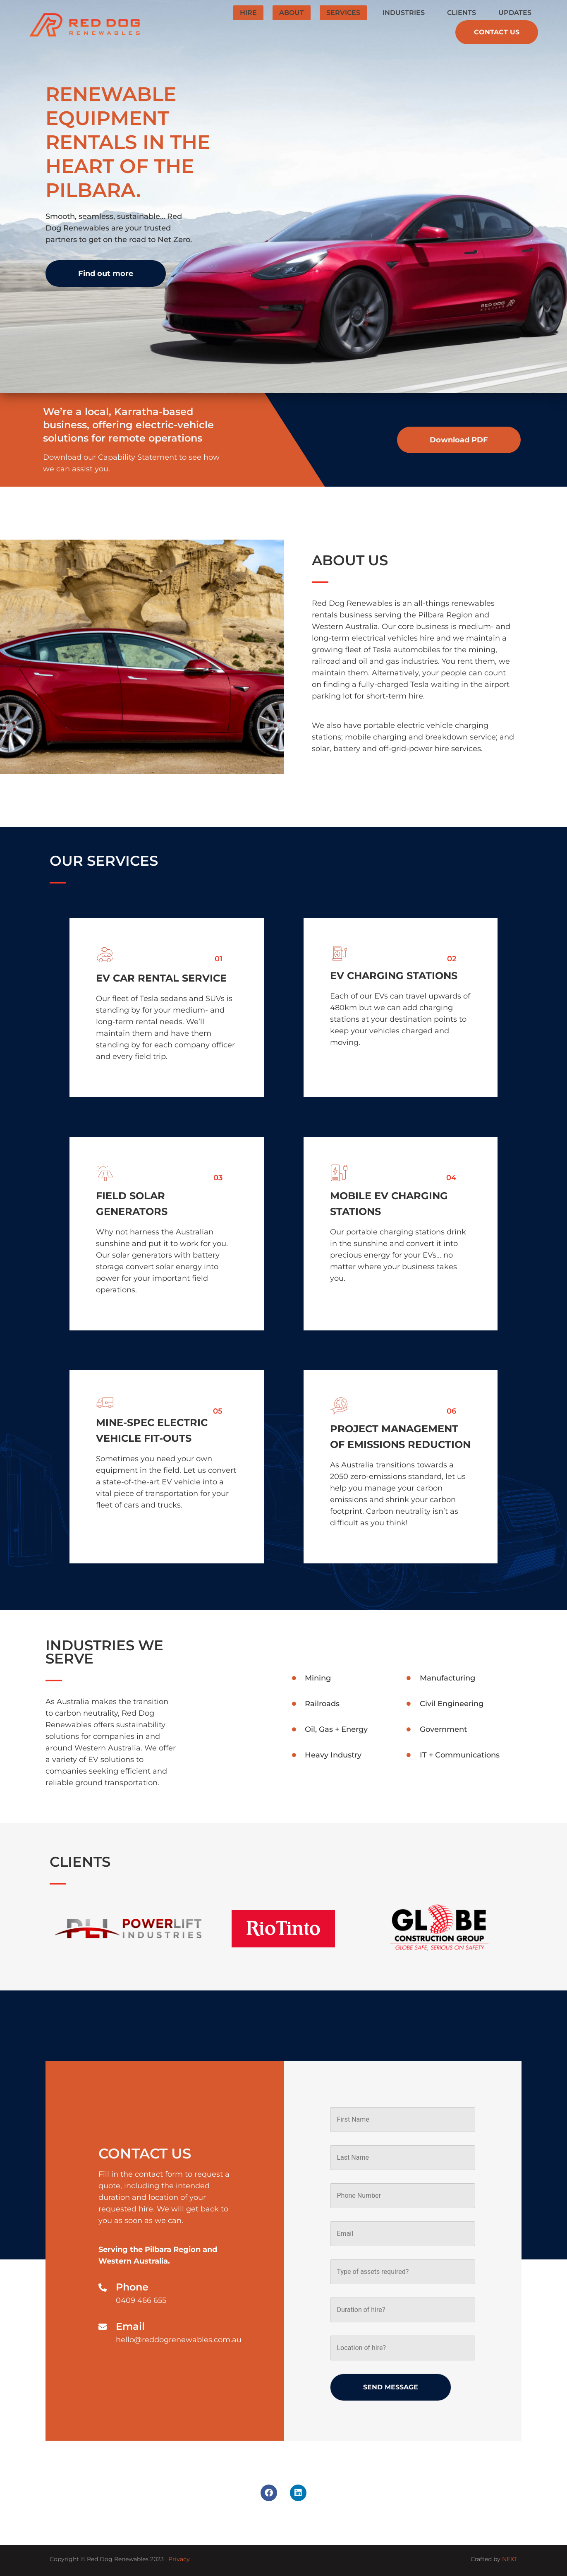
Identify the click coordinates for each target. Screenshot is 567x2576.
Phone (132, 2287)
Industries (404, 13)
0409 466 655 (141, 2300)
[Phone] (102, 2287)
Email (130, 2326)
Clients (461, 13)
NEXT (509, 2559)
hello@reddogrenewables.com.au (179, 2339)
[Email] (102, 2327)
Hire (248, 13)
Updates (514, 13)
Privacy (179, 2559)
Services (343, 13)
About (291, 13)
